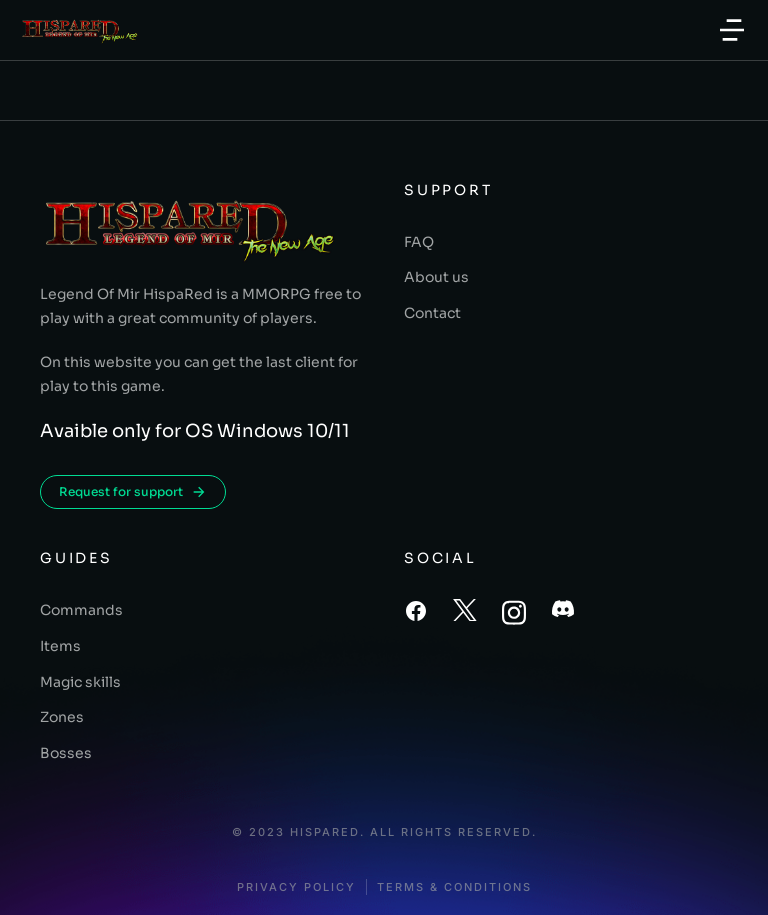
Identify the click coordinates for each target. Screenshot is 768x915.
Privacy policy (296, 887)
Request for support (133, 492)
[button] (732, 30)
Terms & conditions (454, 887)
